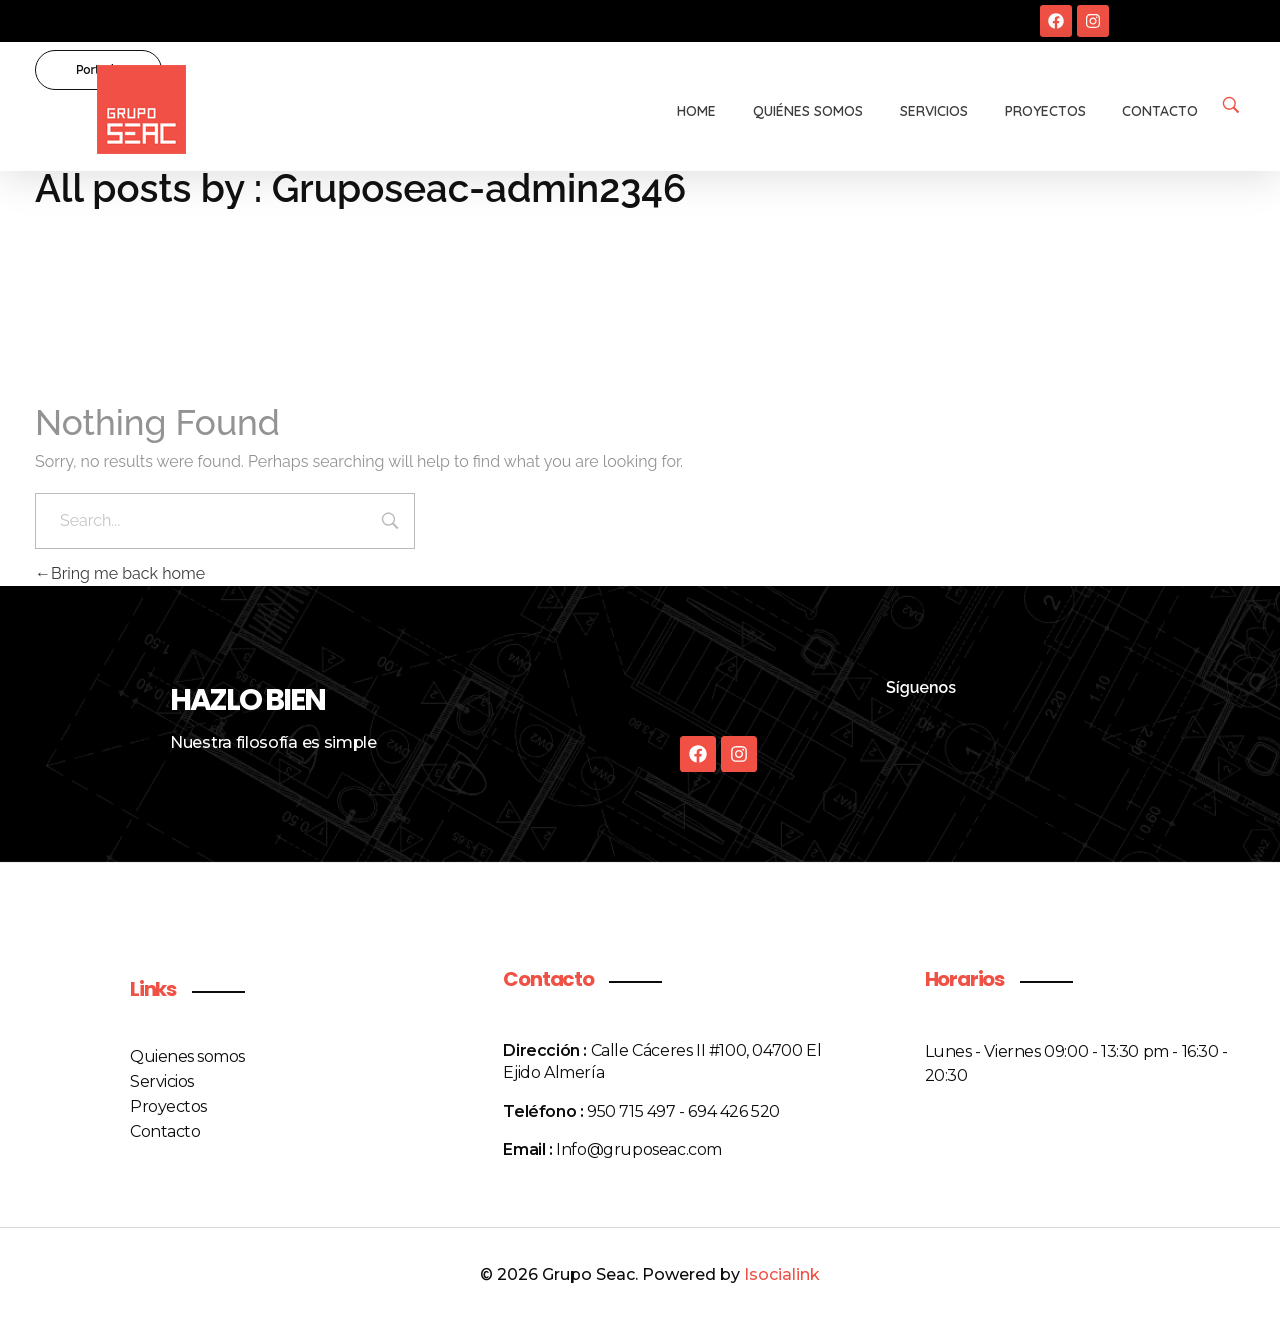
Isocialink (782, 1274)
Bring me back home (120, 573)
